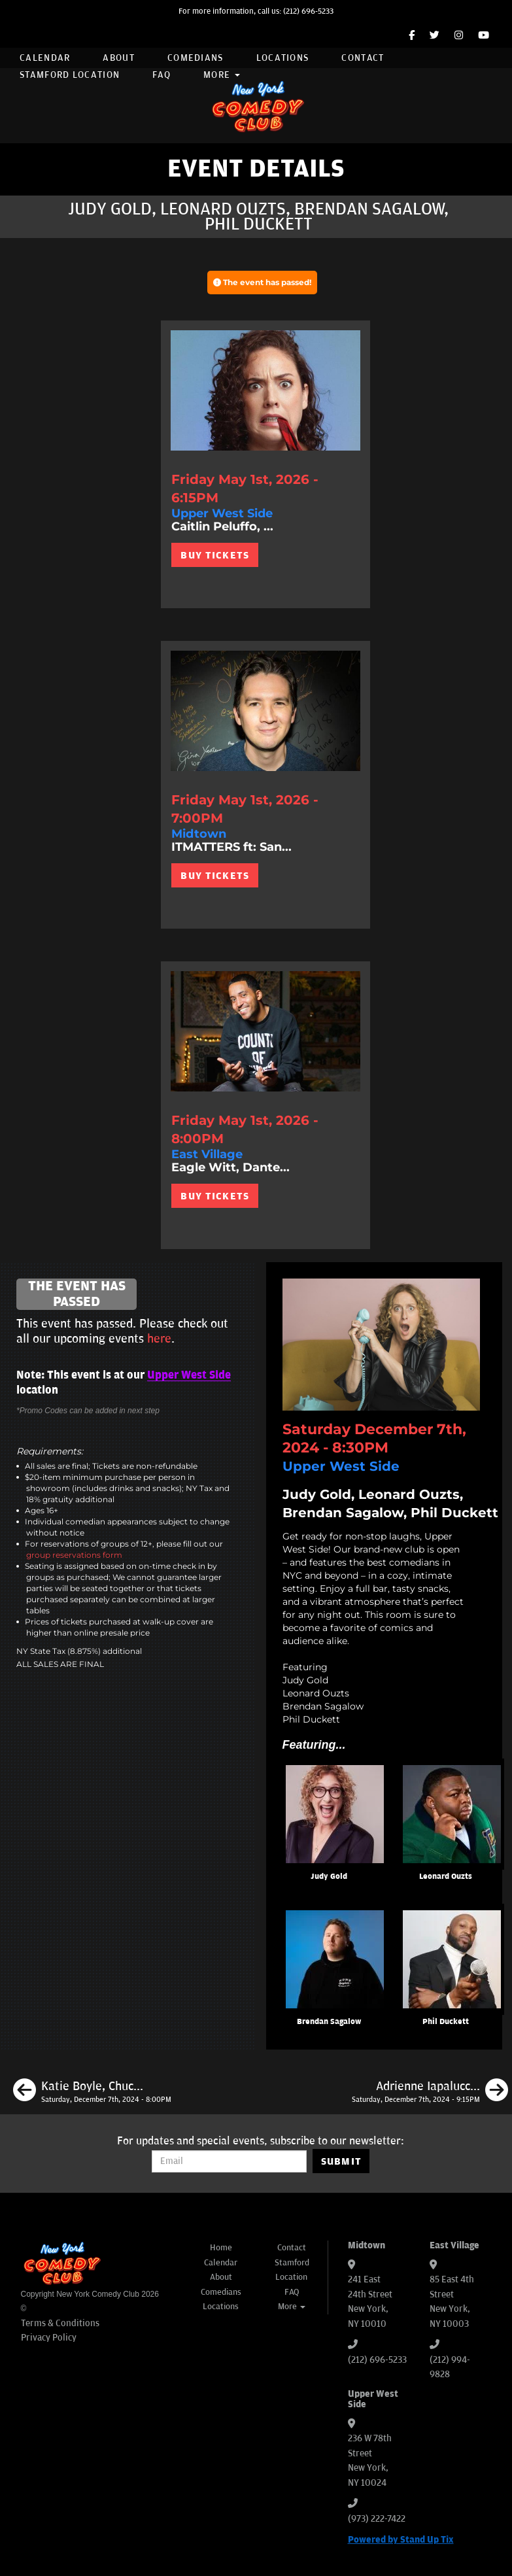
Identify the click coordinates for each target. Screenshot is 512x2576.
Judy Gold (329, 1876)
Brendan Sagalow (329, 2022)
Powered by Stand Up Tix (401, 2539)
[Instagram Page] (458, 35)
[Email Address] (229, 2161)
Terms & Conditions (60, 2323)
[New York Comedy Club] (256, 105)
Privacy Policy (49, 2337)
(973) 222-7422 (376, 2518)
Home (221, 2247)
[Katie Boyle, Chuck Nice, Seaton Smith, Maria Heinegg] (92, 2092)
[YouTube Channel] (483, 35)
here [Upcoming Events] (159, 1338)
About (119, 57)
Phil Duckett (445, 2022)
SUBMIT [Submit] (341, 2161)
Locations (282, 57)
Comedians (195, 57)
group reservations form (74, 1555)
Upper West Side (189, 1375)
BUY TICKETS (214, 555)
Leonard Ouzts (445, 1876)
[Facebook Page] (412, 35)
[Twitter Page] (434, 35)
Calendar (45, 57)
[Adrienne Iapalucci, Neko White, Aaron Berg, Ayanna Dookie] (430, 2092)
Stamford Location (70, 74)
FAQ (161, 74)
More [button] (221, 74)
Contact (362, 57)
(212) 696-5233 (308, 11)
